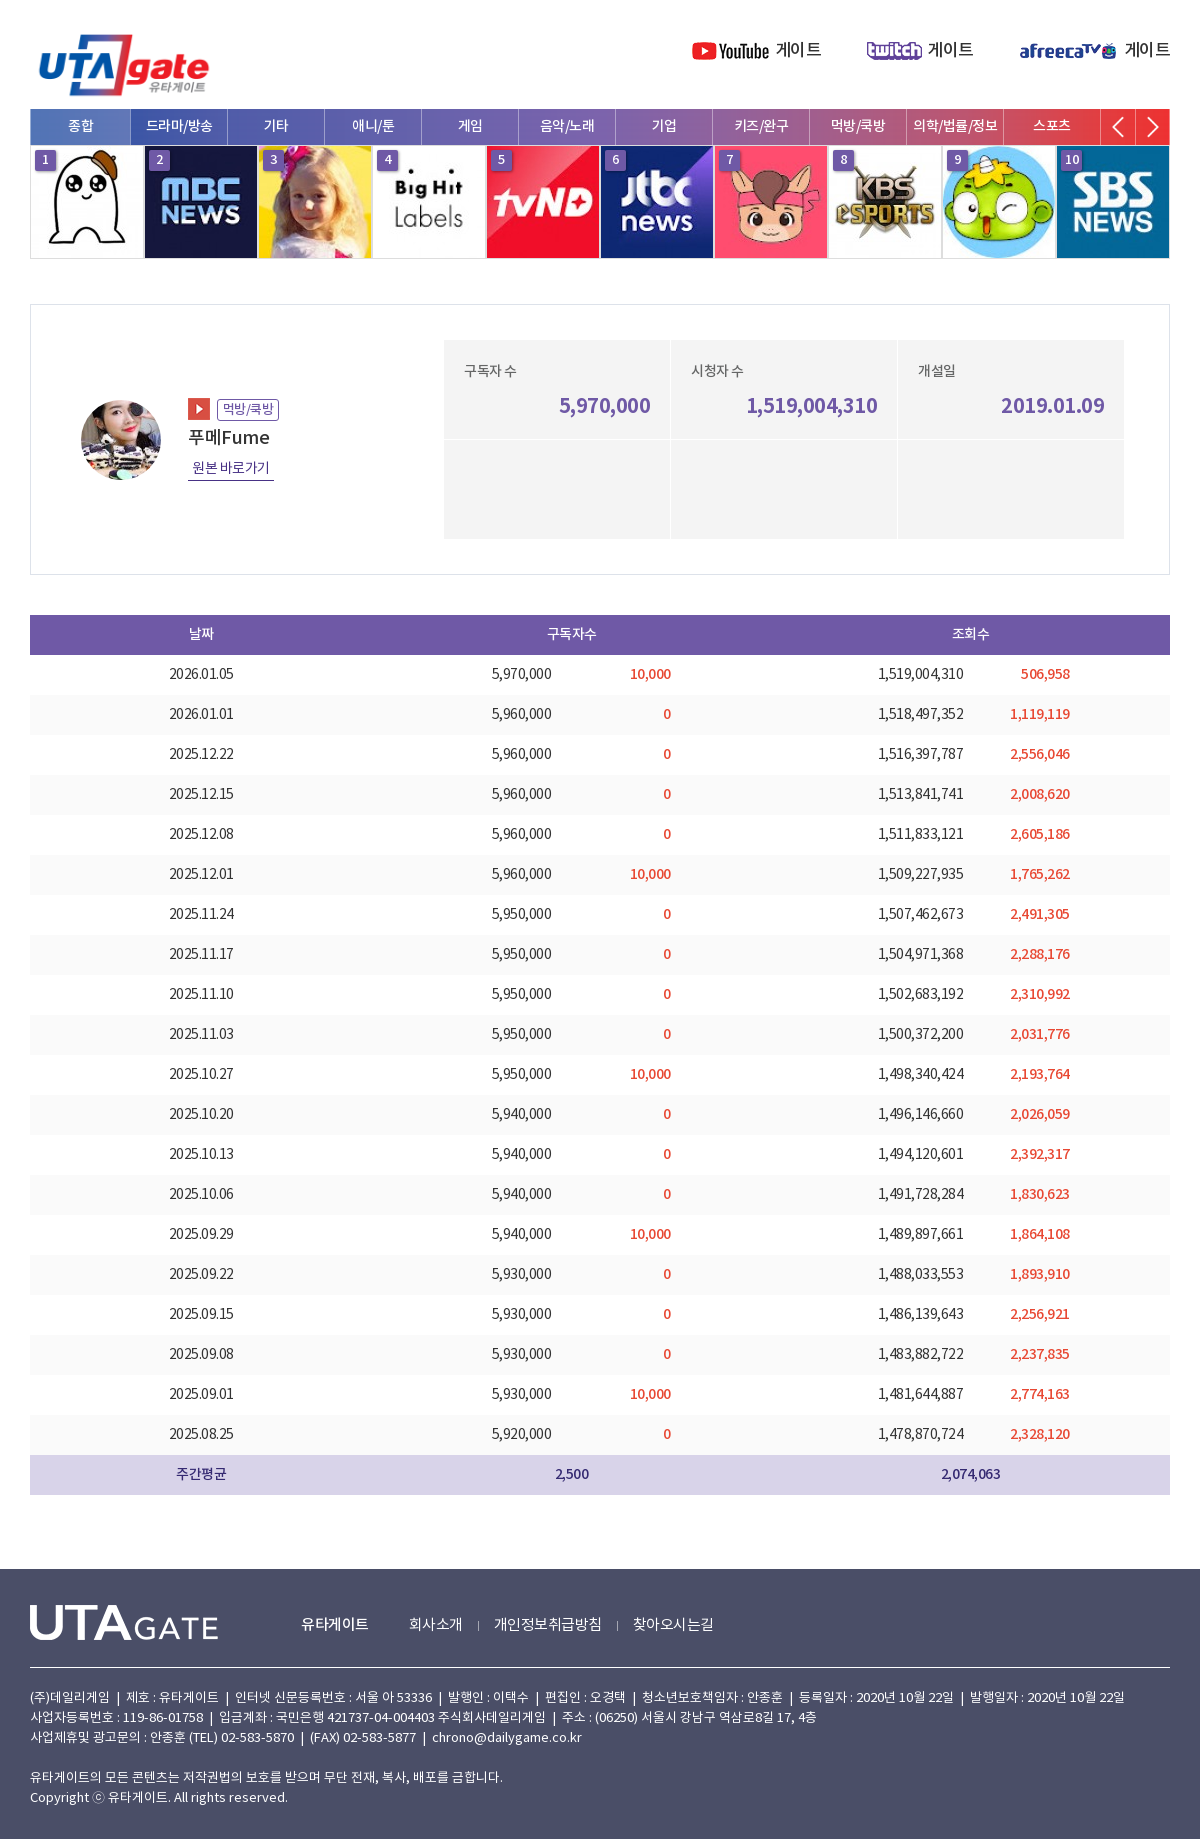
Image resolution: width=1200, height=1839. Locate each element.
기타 (276, 126)
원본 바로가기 (231, 469)
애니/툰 (373, 126)
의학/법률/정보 (955, 126)
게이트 (798, 51)
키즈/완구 (761, 126)
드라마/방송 (179, 126)
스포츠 (1052, 126)
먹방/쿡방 (858, 126)
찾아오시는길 (673, 1625)
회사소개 (436, 1625)
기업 (664, 126)
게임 (470, 126)
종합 (80, 126)
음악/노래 (567, 126)
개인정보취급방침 (548, 1625)
